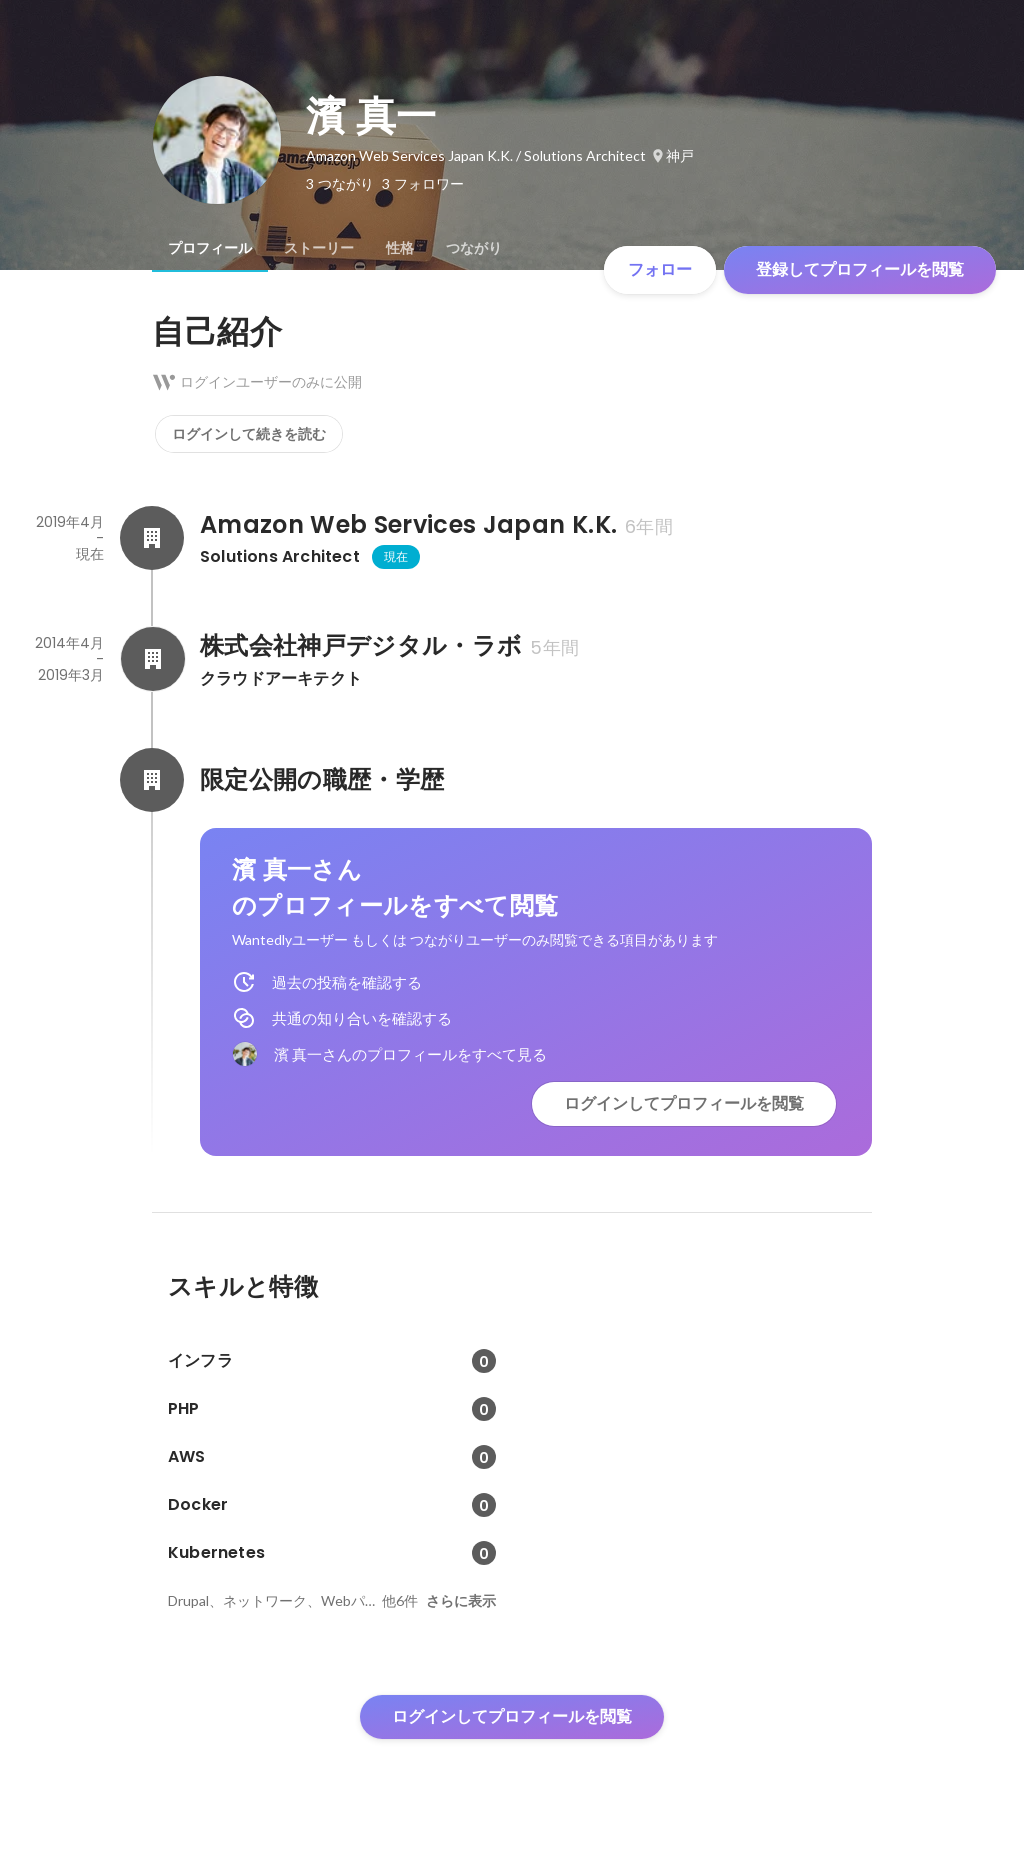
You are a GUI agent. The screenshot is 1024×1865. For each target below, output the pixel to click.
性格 (400, 248)
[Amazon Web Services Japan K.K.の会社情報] (152, 538)
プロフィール (210, 248)
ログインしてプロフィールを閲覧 (684, 1103)
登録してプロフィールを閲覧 (860, 269)
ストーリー (319, 248)
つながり (474, 248)
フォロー (660, 269)
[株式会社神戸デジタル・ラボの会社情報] (152, 659)
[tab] (210, 248)
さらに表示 (461, 1601)
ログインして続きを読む (249, 434)
